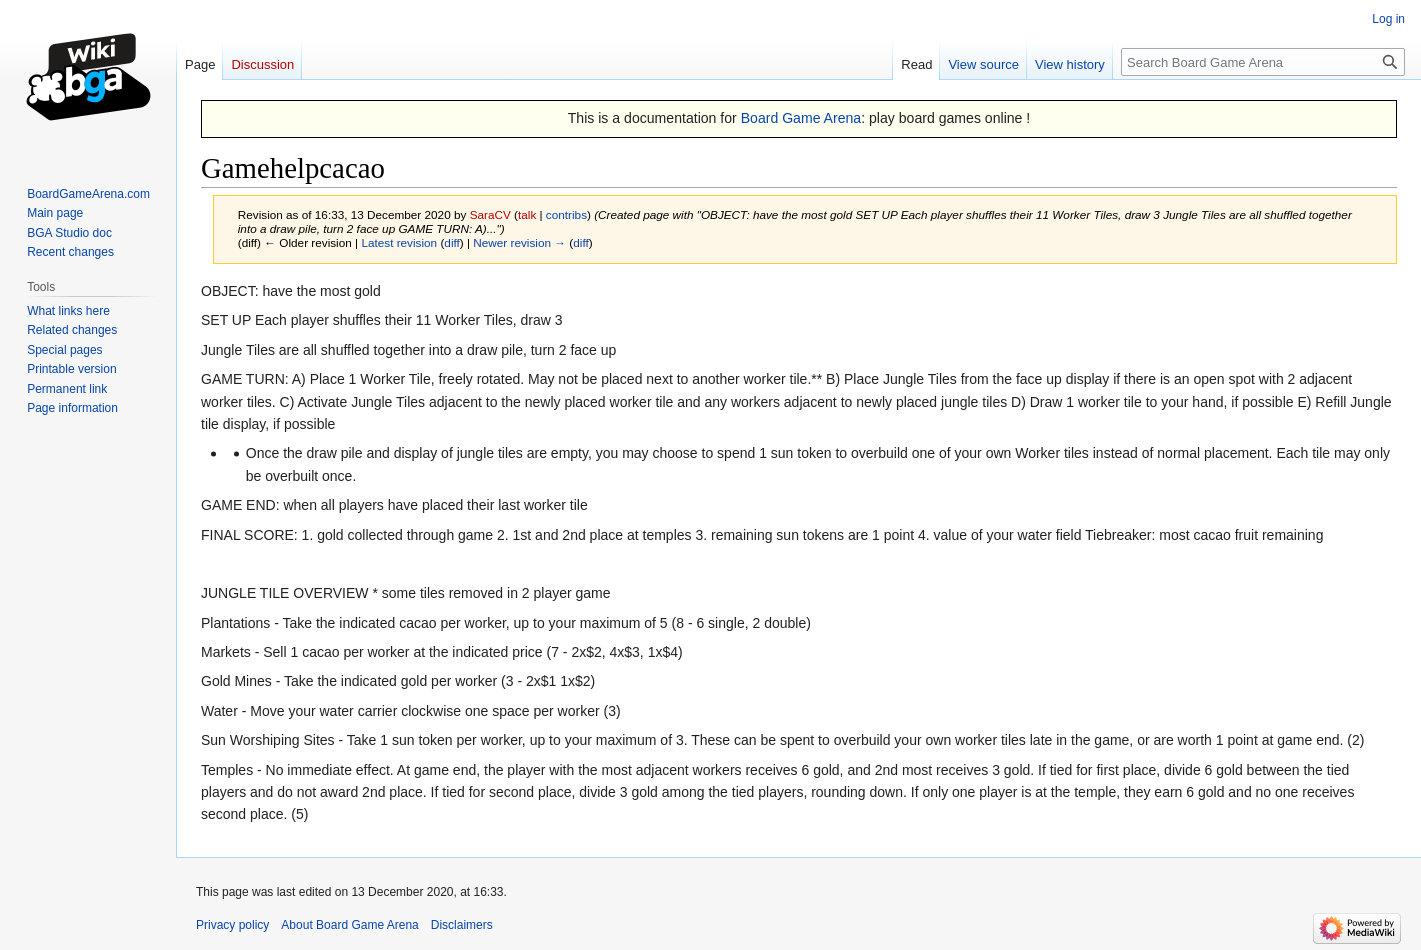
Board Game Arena (801, 118)
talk (527, 214)
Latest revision (399, 242)
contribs (566, 214)
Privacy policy (232, 925)
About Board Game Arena (349, 925)
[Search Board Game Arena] (1263, 62)
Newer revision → (519, 242)
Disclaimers (462, 925)
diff (451, 242)
